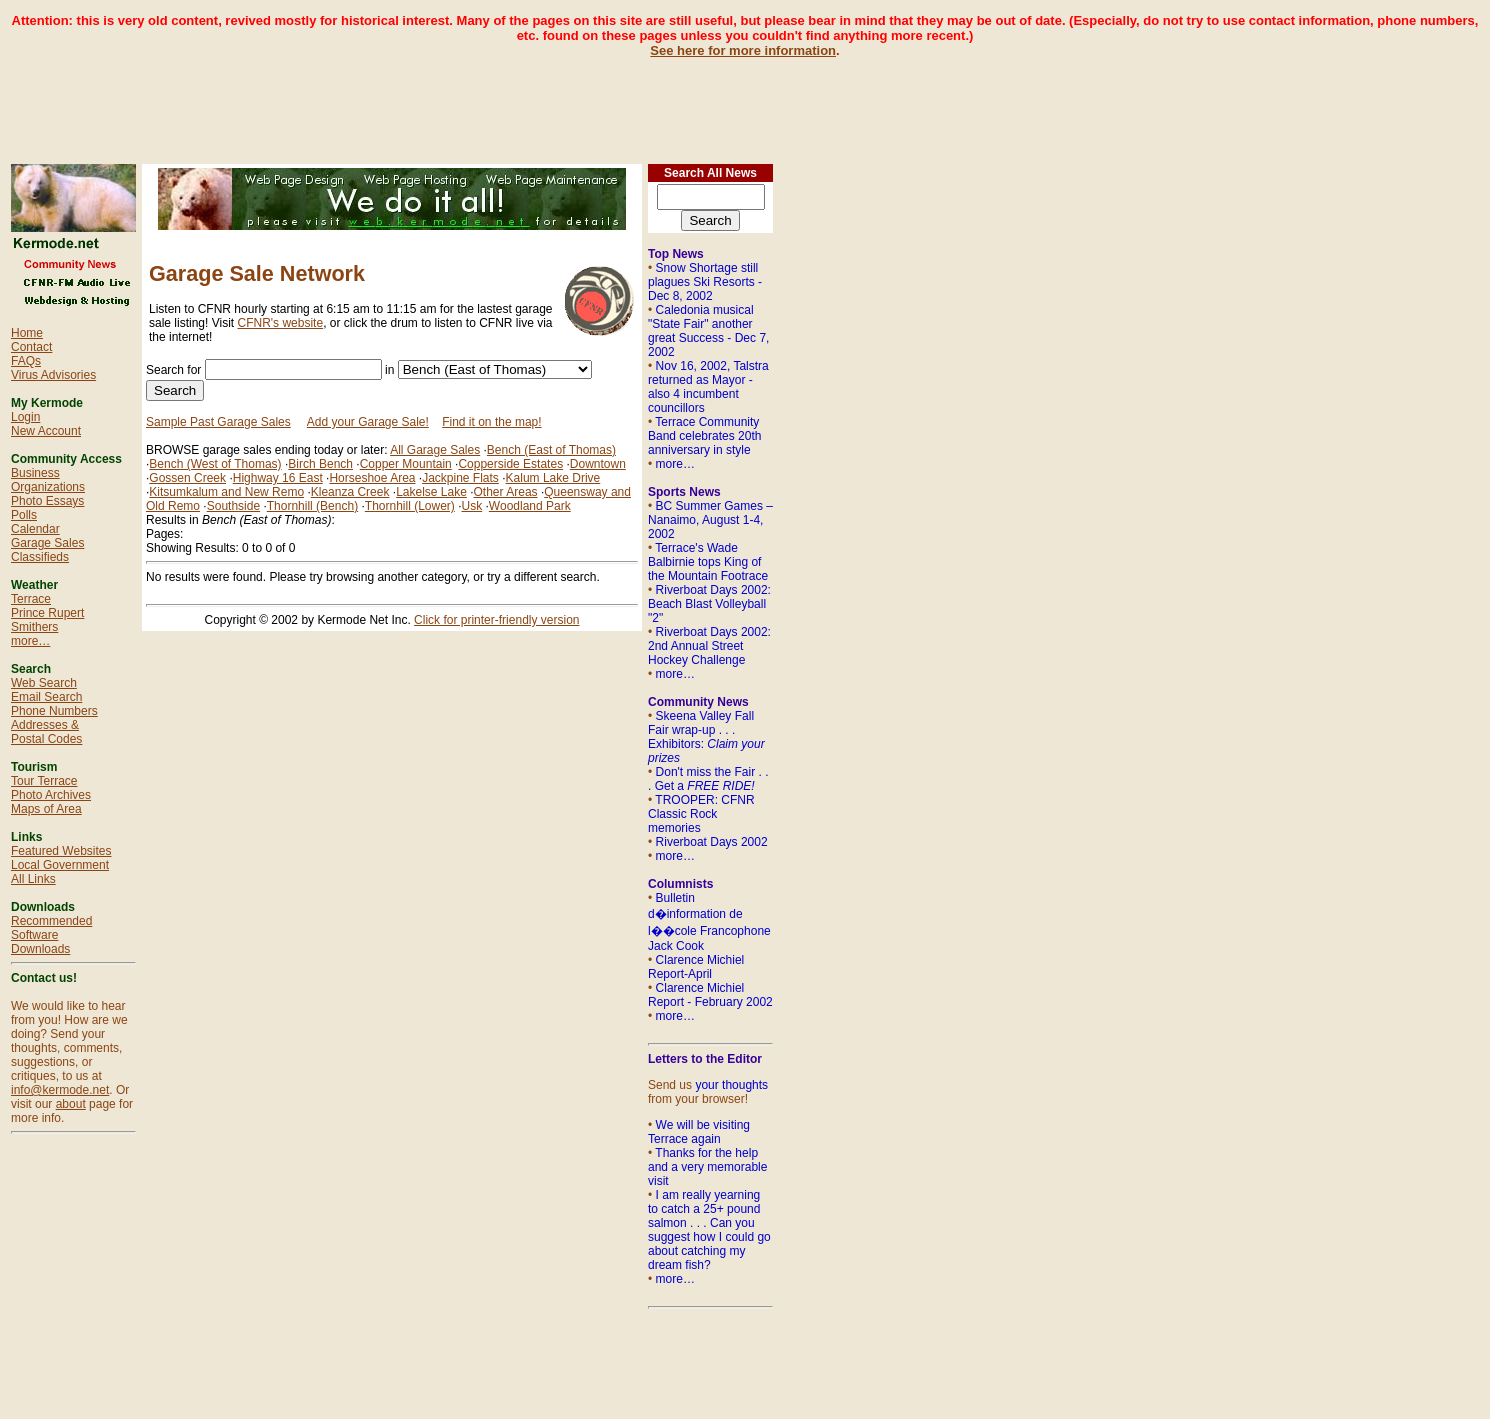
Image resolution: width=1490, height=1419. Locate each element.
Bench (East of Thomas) (551, 450)
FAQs (26, 361)
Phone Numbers (54, 711)
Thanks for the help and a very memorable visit (707, 1167)
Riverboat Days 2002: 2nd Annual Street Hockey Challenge (709, 646)
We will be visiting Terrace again (699, 1132)
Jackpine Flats (460, 478)
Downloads (40, 949)
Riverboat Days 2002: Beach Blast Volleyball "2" (709, 604)
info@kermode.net (60, 1090)
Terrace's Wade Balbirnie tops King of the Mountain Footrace (708, 562)
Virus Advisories (53, 375)
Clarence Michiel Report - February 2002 (710, 995)
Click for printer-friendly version (496, 620)
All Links (33, 879)
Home (27, 333)
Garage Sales (47, 543)
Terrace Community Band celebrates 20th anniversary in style (704, 436)
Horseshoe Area (372, 478)
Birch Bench (320, 464)
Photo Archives (51, 795)
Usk (472, 506)
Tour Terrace (44, 781)
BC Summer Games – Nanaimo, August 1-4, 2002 (710, 520)
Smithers (34, 627)
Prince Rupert (47, 613)
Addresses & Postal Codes (46, 732)
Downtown (598, 464)
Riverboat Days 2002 (712, 842)
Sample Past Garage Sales (218, 422)
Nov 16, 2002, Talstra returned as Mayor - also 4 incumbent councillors (708, 387)
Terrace (31, 599)
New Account (46, 431)
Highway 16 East (278, 478)
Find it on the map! (491, 422)
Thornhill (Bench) (312, 506)
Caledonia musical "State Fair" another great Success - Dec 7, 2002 (708, 331)
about (71, 1104)
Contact (31, 347)
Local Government (60, 865)
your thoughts (731, 1085)
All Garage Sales (435, 450)
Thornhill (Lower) (410, 506)
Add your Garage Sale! (368, 422)
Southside (233, 506)
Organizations (48, 487)
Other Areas (506, 492)
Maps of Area (46, 809)
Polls (24, 515)
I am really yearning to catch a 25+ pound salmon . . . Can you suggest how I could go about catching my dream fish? (709, 1230)
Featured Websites (61, 851)
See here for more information (743, 50)
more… (30, 641)
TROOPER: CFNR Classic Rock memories (701, 814)
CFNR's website (280, 323)
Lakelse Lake (431, 492)
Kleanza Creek (350, 492)
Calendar (35, 529)
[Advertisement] (745, 103)
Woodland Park (530, 506)
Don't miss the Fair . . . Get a (708, 779)
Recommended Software (51, 928)
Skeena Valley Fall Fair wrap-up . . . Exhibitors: (706, 737)
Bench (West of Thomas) (215, 464)
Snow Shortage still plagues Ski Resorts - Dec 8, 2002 (705, 282)
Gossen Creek (187, 478)
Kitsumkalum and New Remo (226, 492)
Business (35, 473)
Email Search (46, 697)
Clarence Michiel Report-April (696, 967)
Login (25, 417)
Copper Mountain (406, 464)
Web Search (44, 683)
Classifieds (40, 557)
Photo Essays (47, 501)
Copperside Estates (510, 464)
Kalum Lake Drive (553, 478)
